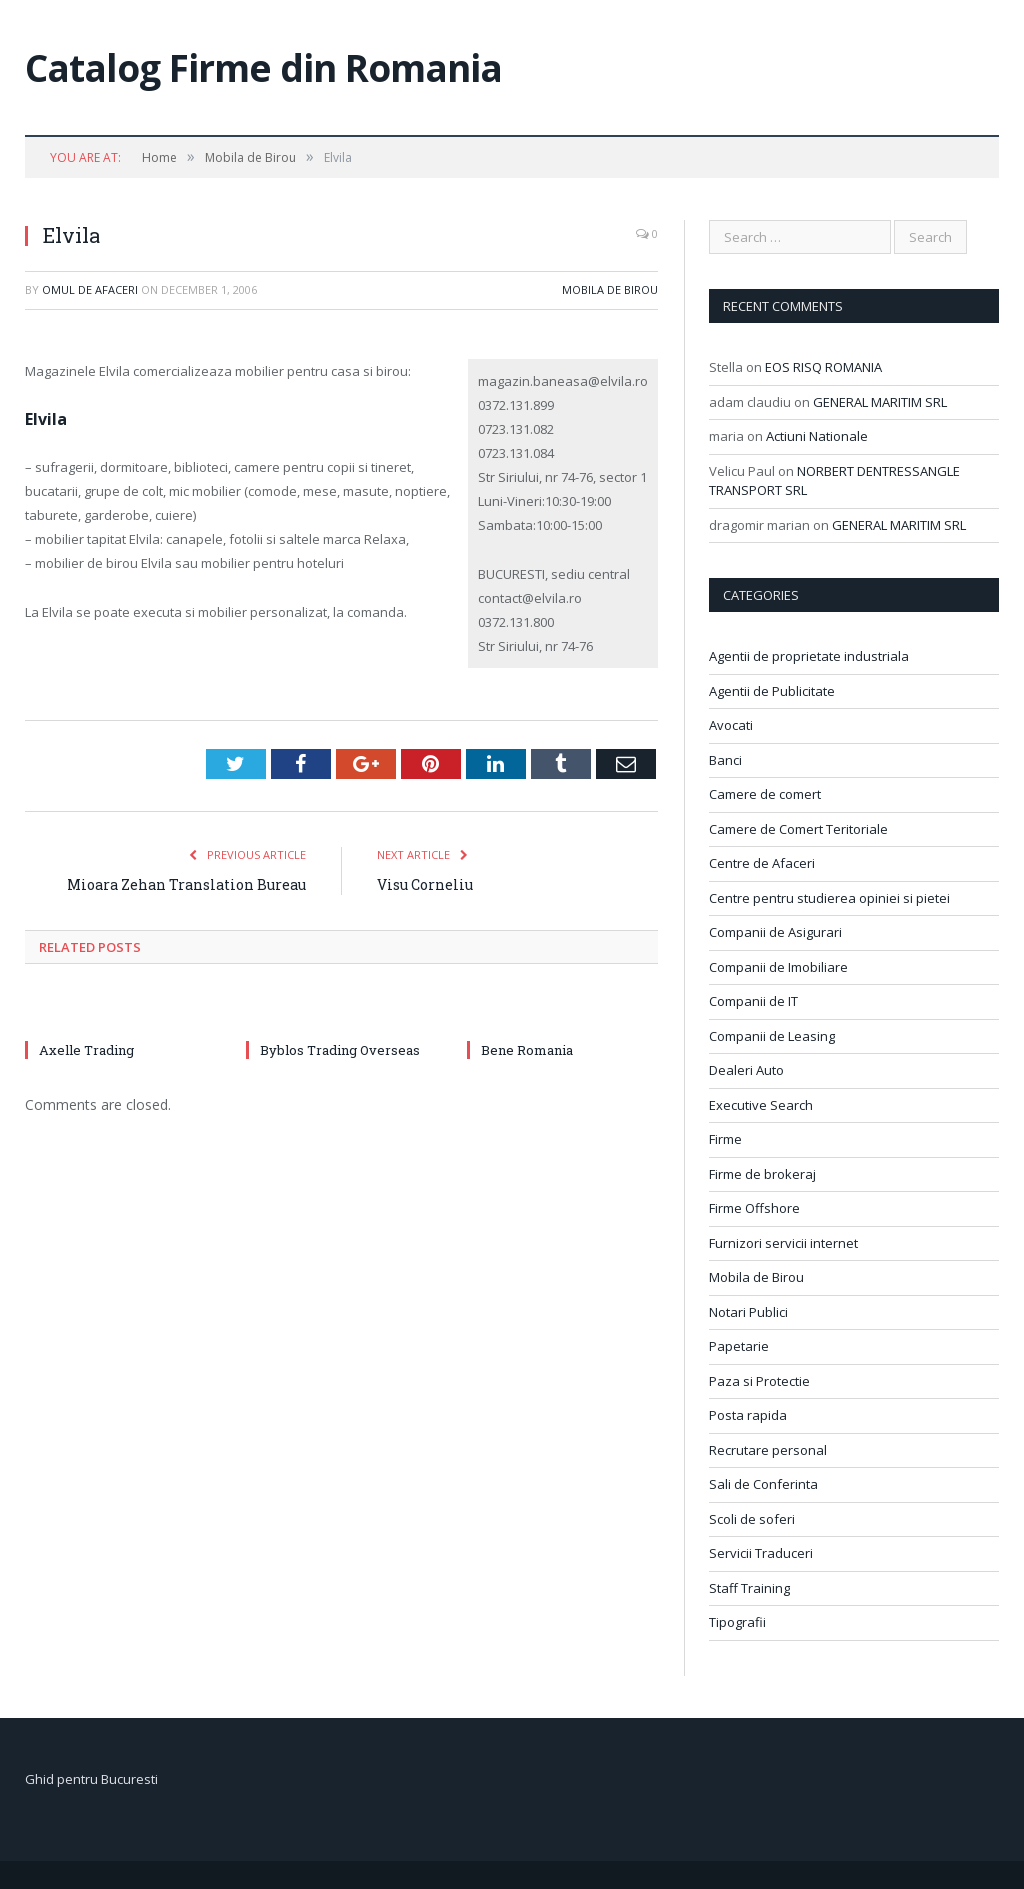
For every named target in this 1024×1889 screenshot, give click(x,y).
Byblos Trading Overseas (340, 1050)
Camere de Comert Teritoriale (798, 829)
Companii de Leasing (772, 1036)
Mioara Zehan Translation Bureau (186, 884)
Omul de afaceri (90, 289)
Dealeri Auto (746, 1070)
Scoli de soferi (752, 1519)
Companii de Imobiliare (778, 967)
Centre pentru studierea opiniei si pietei (829, 898)
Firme (725, 1139)
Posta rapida (748, 1415)
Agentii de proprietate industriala (809, 656)
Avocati (731, 725)
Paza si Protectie (759, 1381)
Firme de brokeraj (762, 1174)
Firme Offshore (754, 1208)
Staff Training (749, 1588)
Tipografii (737, 1622)
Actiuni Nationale (817, 436)
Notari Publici (748, 1312)
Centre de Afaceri (762, 863)
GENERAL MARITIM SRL (880, 402)
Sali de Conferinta (763, 1484)
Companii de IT (753, 1001)
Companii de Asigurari (775, 932)
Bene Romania (527, 1050)
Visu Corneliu (425, 884)
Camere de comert (765, 794)
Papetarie (739, 1346)
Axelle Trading (86, 1050)
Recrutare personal (768, 1450)
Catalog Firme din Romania (263, 67)
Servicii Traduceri (761, 1553)
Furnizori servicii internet (783, 1243)
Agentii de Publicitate (772, 691)
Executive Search (761, 1105)
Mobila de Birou (610, 289)
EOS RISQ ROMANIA (823, 367)
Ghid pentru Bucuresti (91, 1779)
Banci (725, 760)
